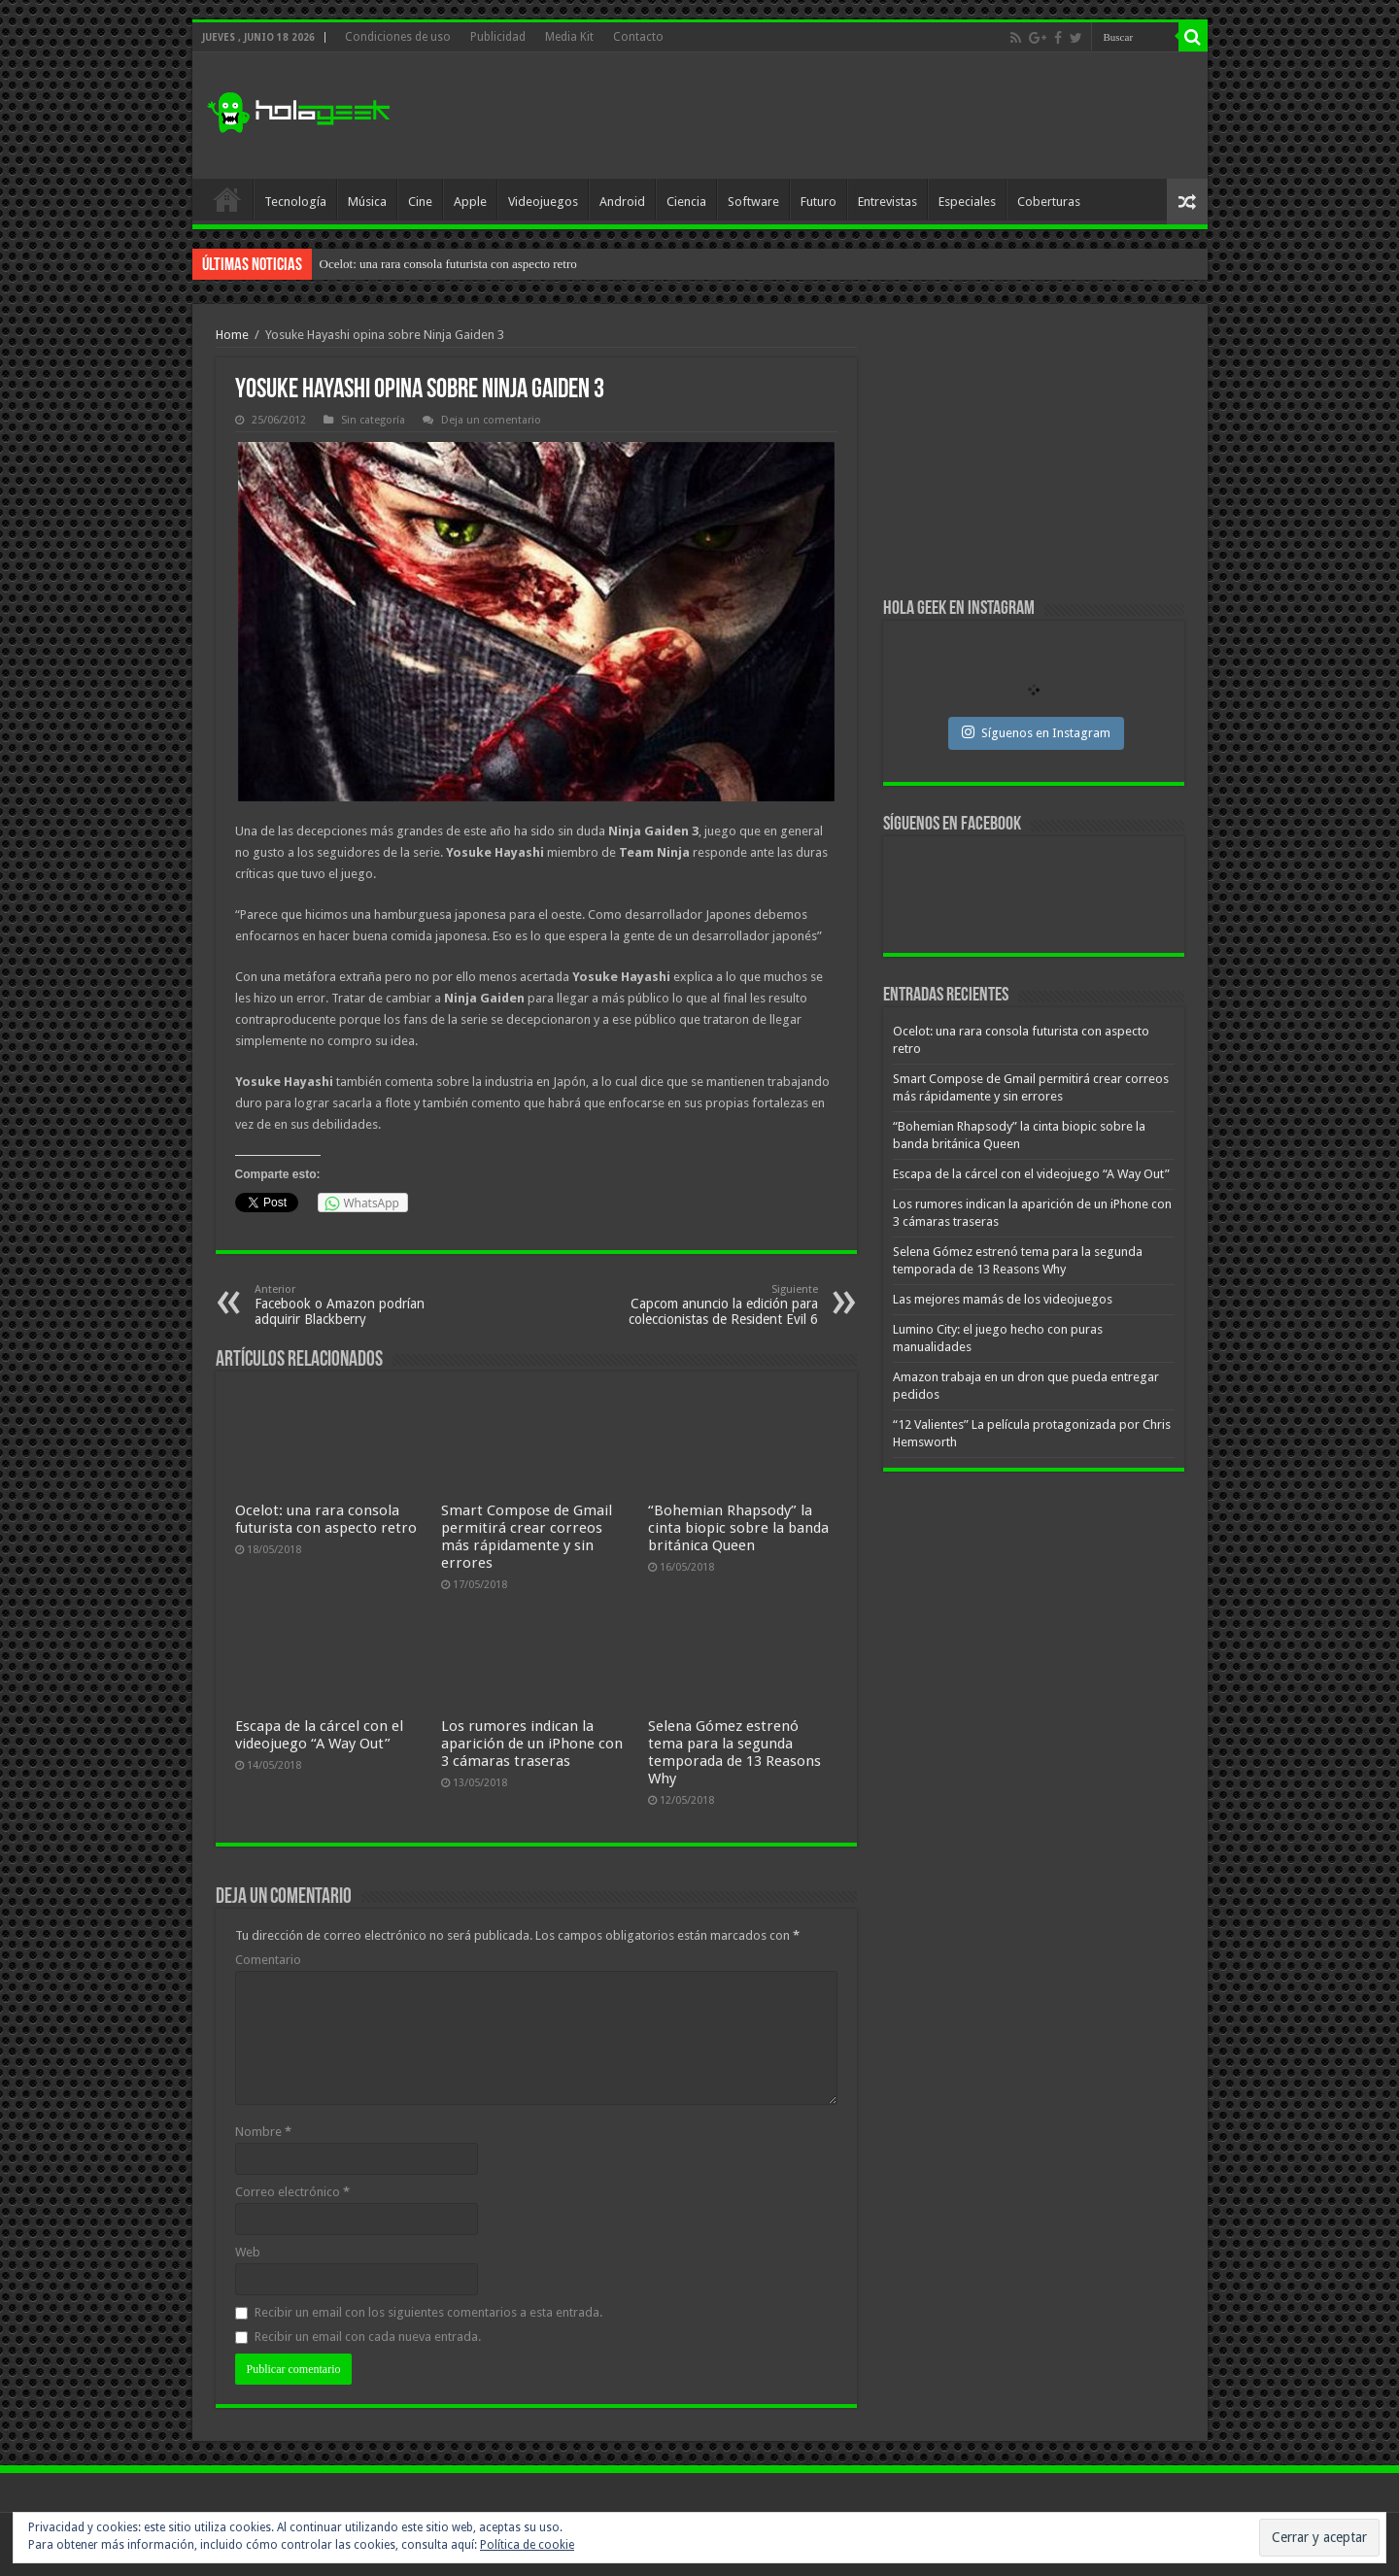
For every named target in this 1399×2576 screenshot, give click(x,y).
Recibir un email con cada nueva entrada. (368, 2336)
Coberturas (1048, 201)
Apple (470, 201)
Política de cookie (527, 2545)
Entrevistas (887, 201)
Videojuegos (543, 201)
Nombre (263, 2131)
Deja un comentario (491, 420)
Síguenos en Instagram (1036, 732)
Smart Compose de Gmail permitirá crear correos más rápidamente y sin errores (526, 1537)
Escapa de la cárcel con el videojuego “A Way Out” (319, 1734)
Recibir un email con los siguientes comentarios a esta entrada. (428, 2312)
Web (247, 2252)
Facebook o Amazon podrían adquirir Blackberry (354, 1305)
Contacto (638, 37)
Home (232, 334)
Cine (420, 201)
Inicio (227, 199)
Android (622, 201)
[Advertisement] (839, 115)
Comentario (268, 1959)
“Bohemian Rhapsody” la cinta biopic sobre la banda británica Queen (738, 1528)
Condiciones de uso (398, 37)
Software (753, 201)
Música (367, 201)
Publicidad (498, 37)
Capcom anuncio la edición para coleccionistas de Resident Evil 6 (718, 1305)
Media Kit (569, 37)
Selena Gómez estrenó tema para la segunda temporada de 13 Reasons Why (734, 1752)
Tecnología (295, 201)
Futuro (818, 201)
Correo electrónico (292, 2192)
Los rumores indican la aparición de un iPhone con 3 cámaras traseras (532, 1743)
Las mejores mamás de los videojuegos (1002, 1299)
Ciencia (686, 201)
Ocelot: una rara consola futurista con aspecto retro (448, 263)
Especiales (967, 201)
